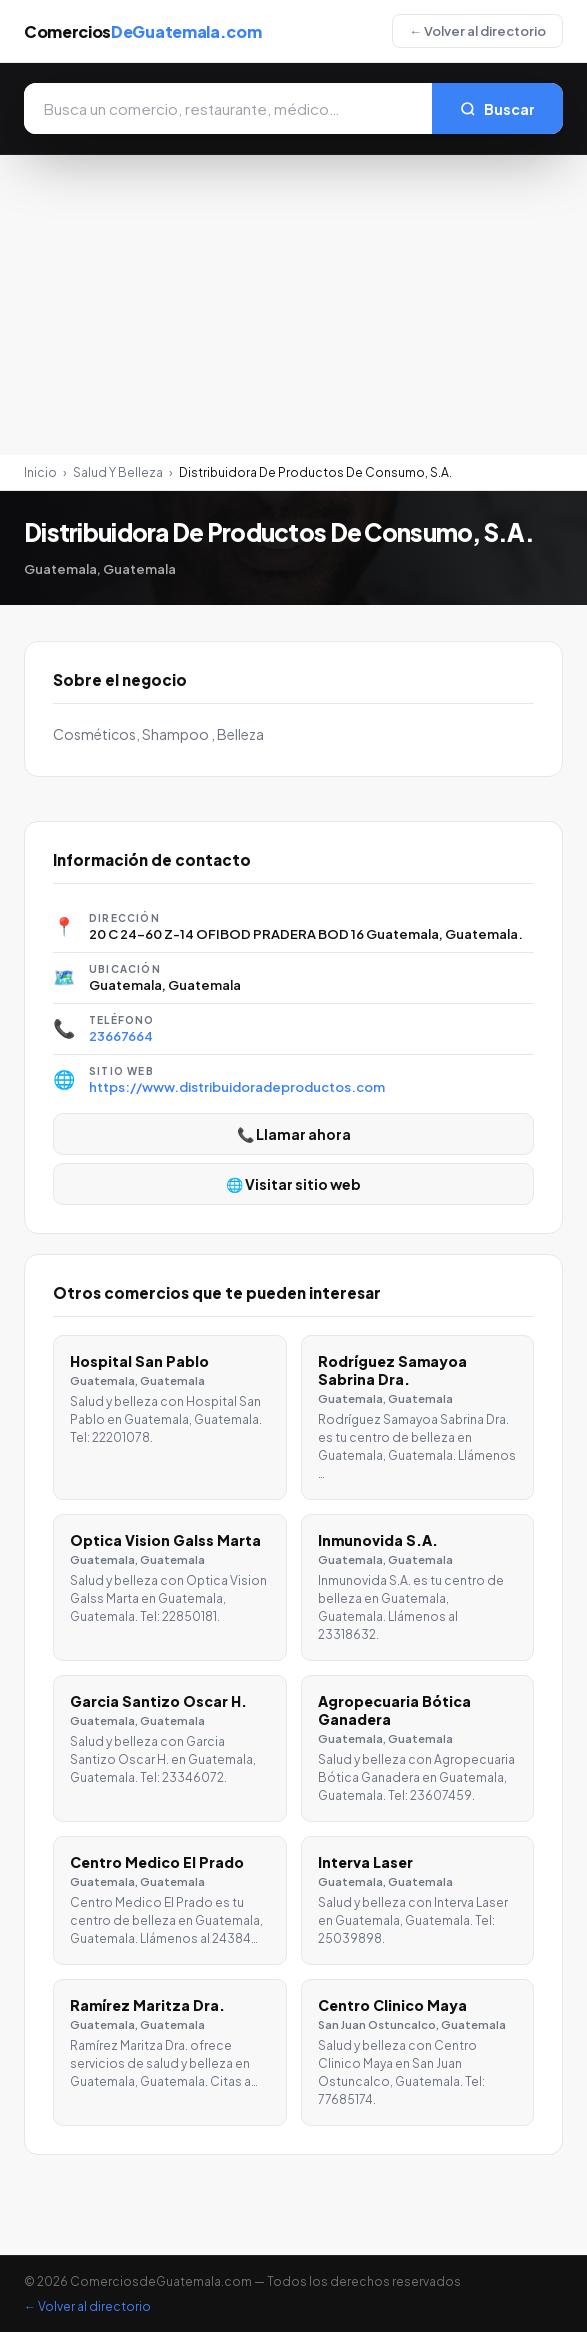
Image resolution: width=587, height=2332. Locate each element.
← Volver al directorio (477, 31)
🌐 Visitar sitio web (293, 1184)
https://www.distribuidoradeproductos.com (237, 1087)
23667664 (121, 1036)
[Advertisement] (293, 305)
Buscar (497, 109)
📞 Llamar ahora (294, 1134)
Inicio (40, 472)
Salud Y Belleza (118, 472)
